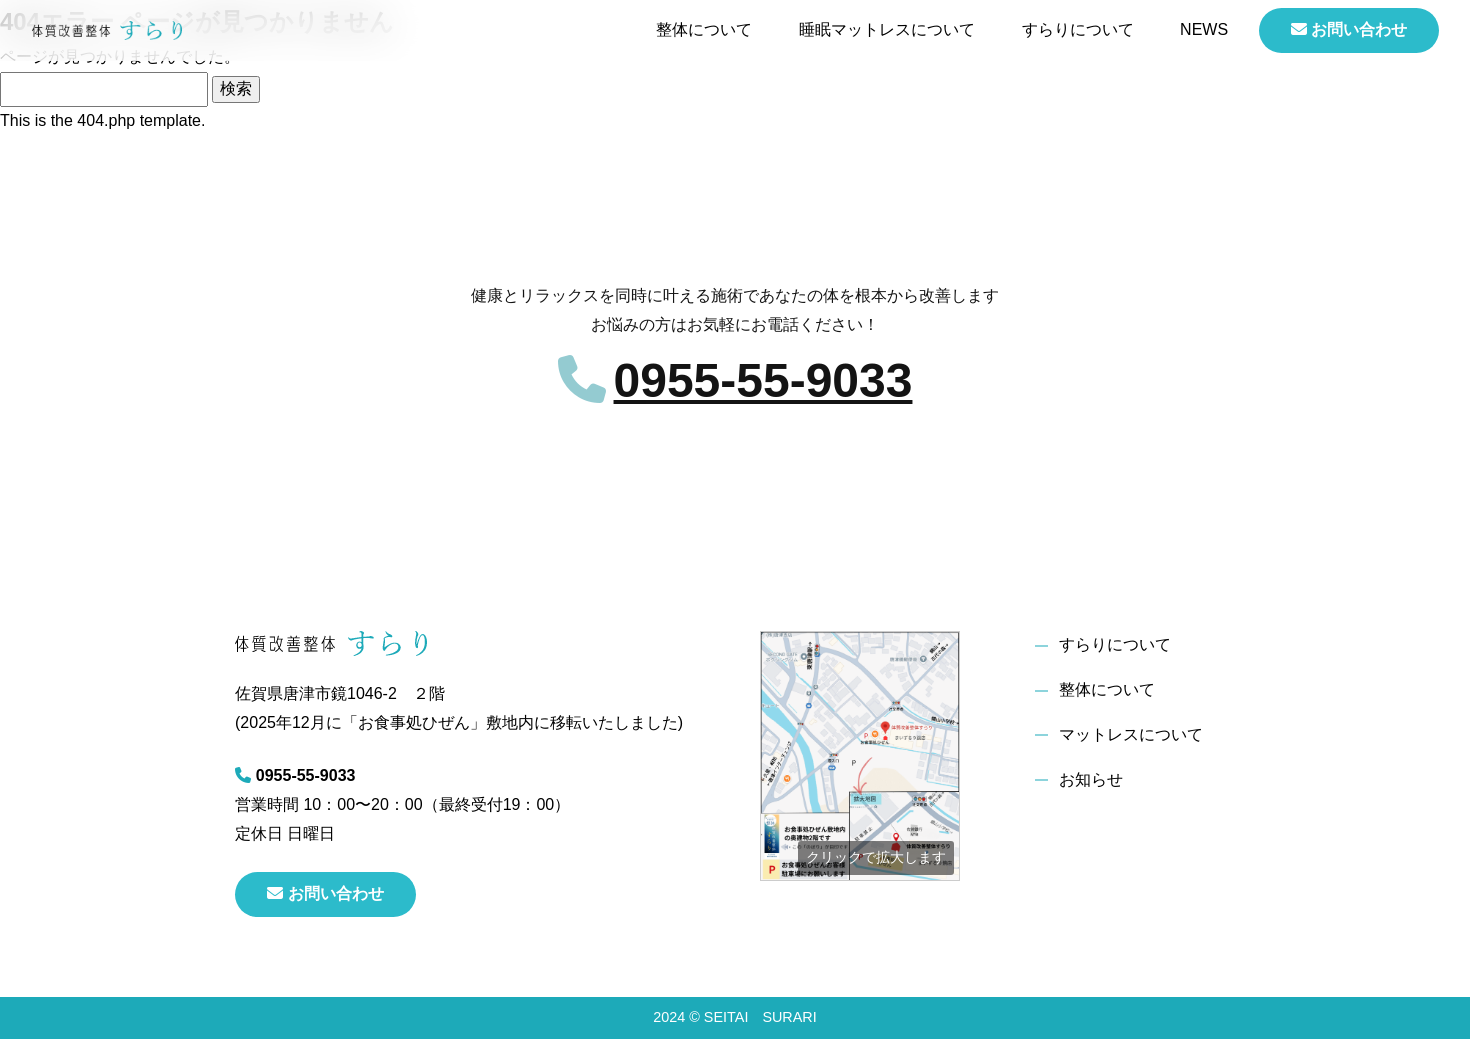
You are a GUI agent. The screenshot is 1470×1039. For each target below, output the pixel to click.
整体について (704, 29)
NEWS (1204, 29)
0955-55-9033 (763, 380)
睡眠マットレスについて (887, 29)
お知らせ (1091, 779)
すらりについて (1078, 29)
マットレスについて (1131, 734)
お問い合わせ (1349, 29)
